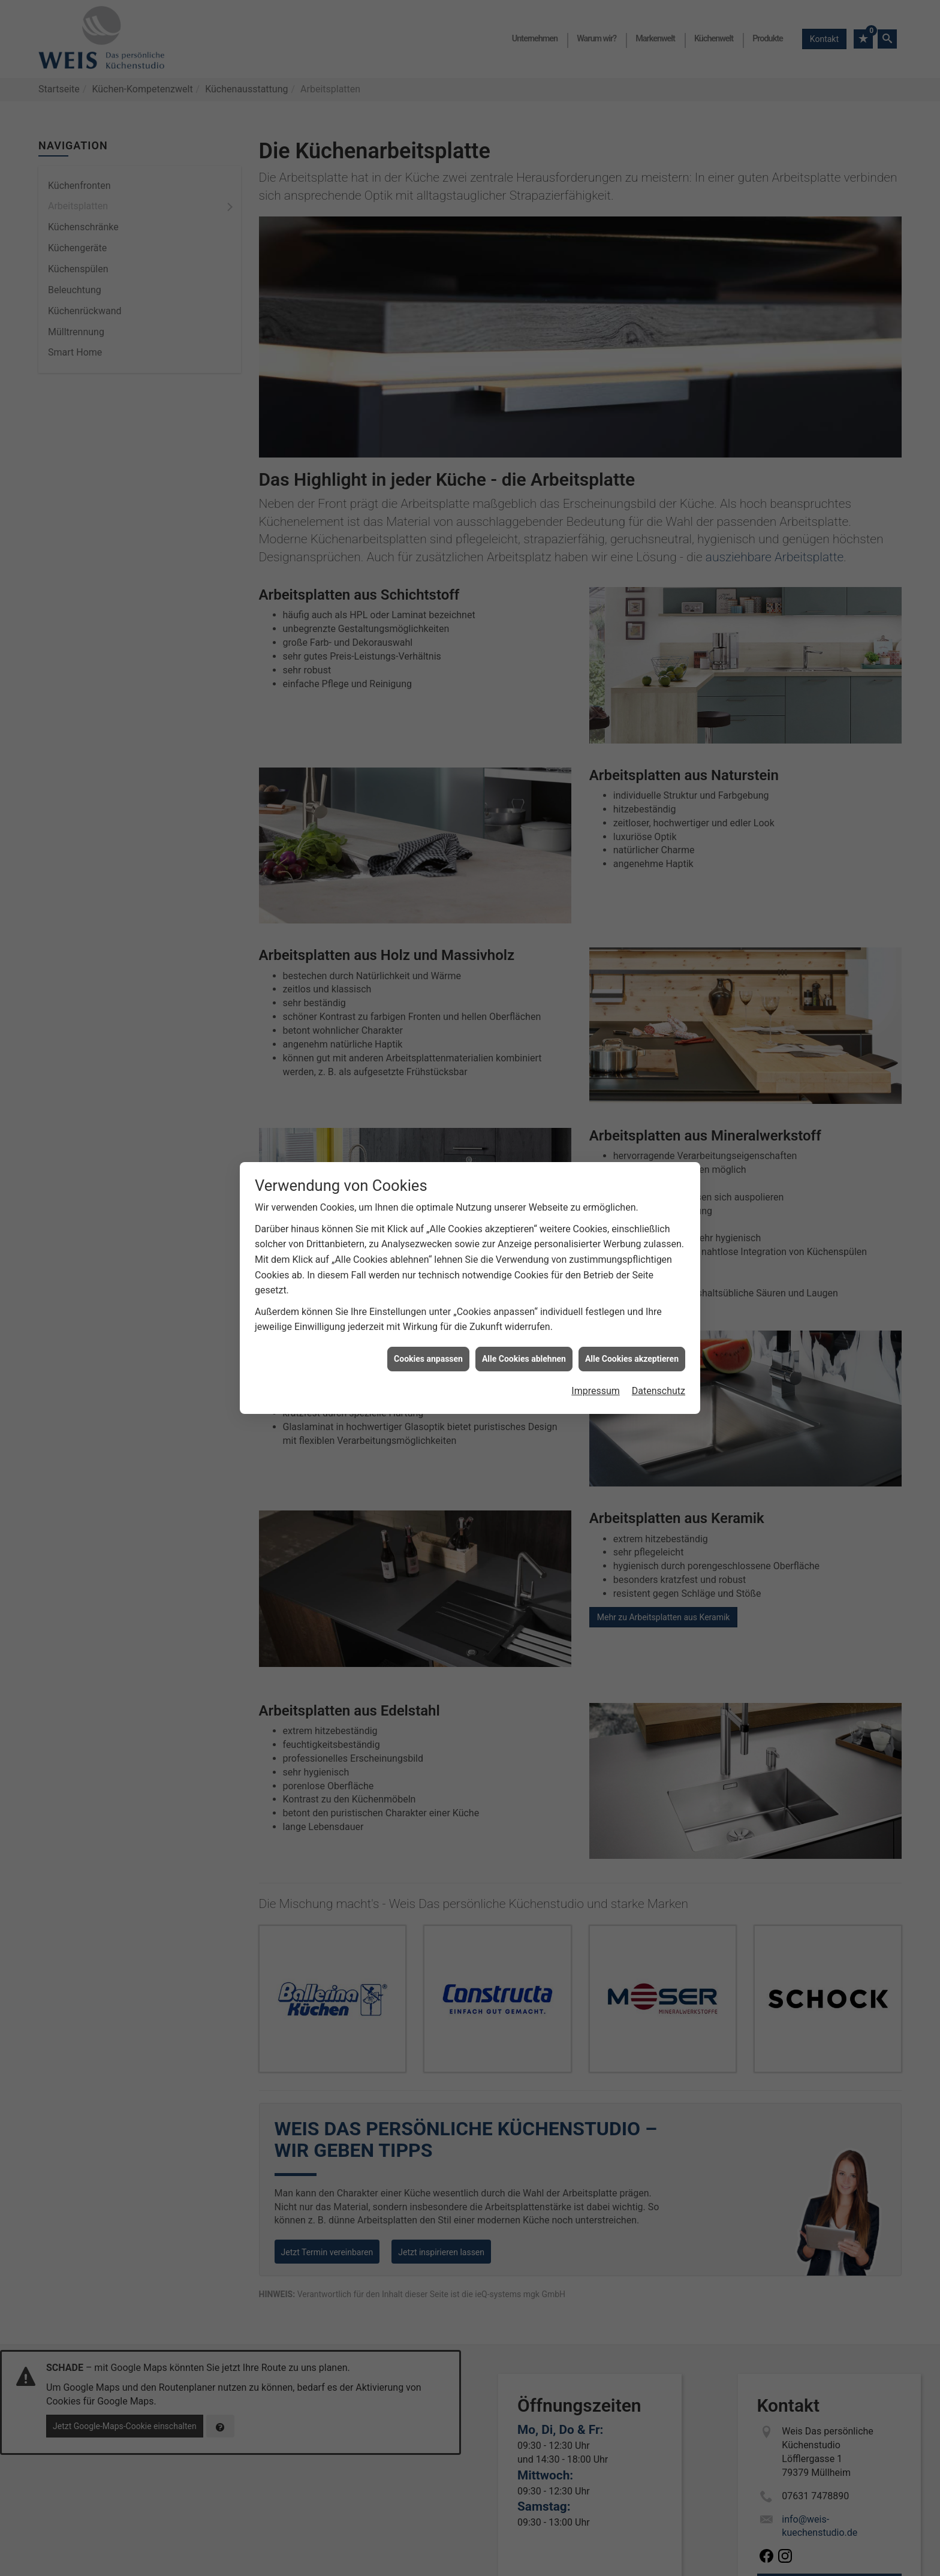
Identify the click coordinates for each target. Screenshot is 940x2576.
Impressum (595, 1390)
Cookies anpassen (428, 1357)
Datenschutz (658, 1390)
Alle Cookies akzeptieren (632, 1357)
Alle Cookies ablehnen (524, 1357)
